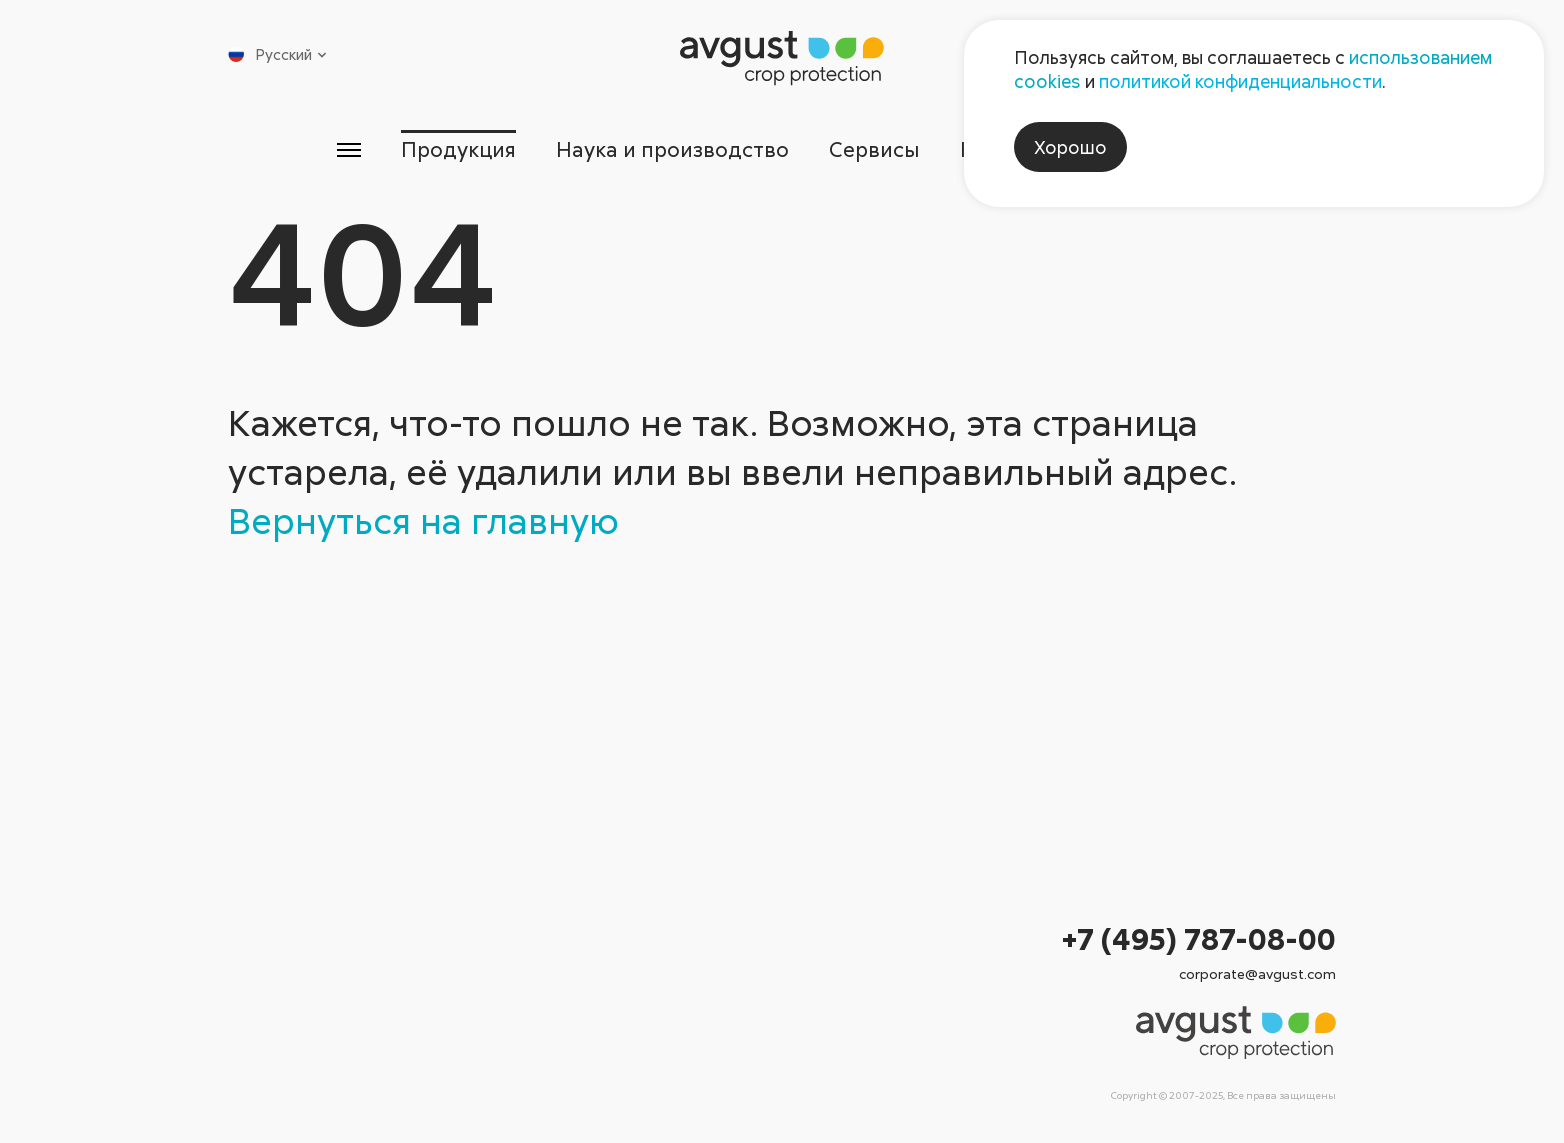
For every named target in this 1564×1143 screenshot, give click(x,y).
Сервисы (874, 149)
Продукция (458, 149)
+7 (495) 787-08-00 (1199, 938)
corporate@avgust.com (1257, 973)
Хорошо (1070, 147)
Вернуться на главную (423, 520)
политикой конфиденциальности (1240, 81)
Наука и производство (672, 149)
